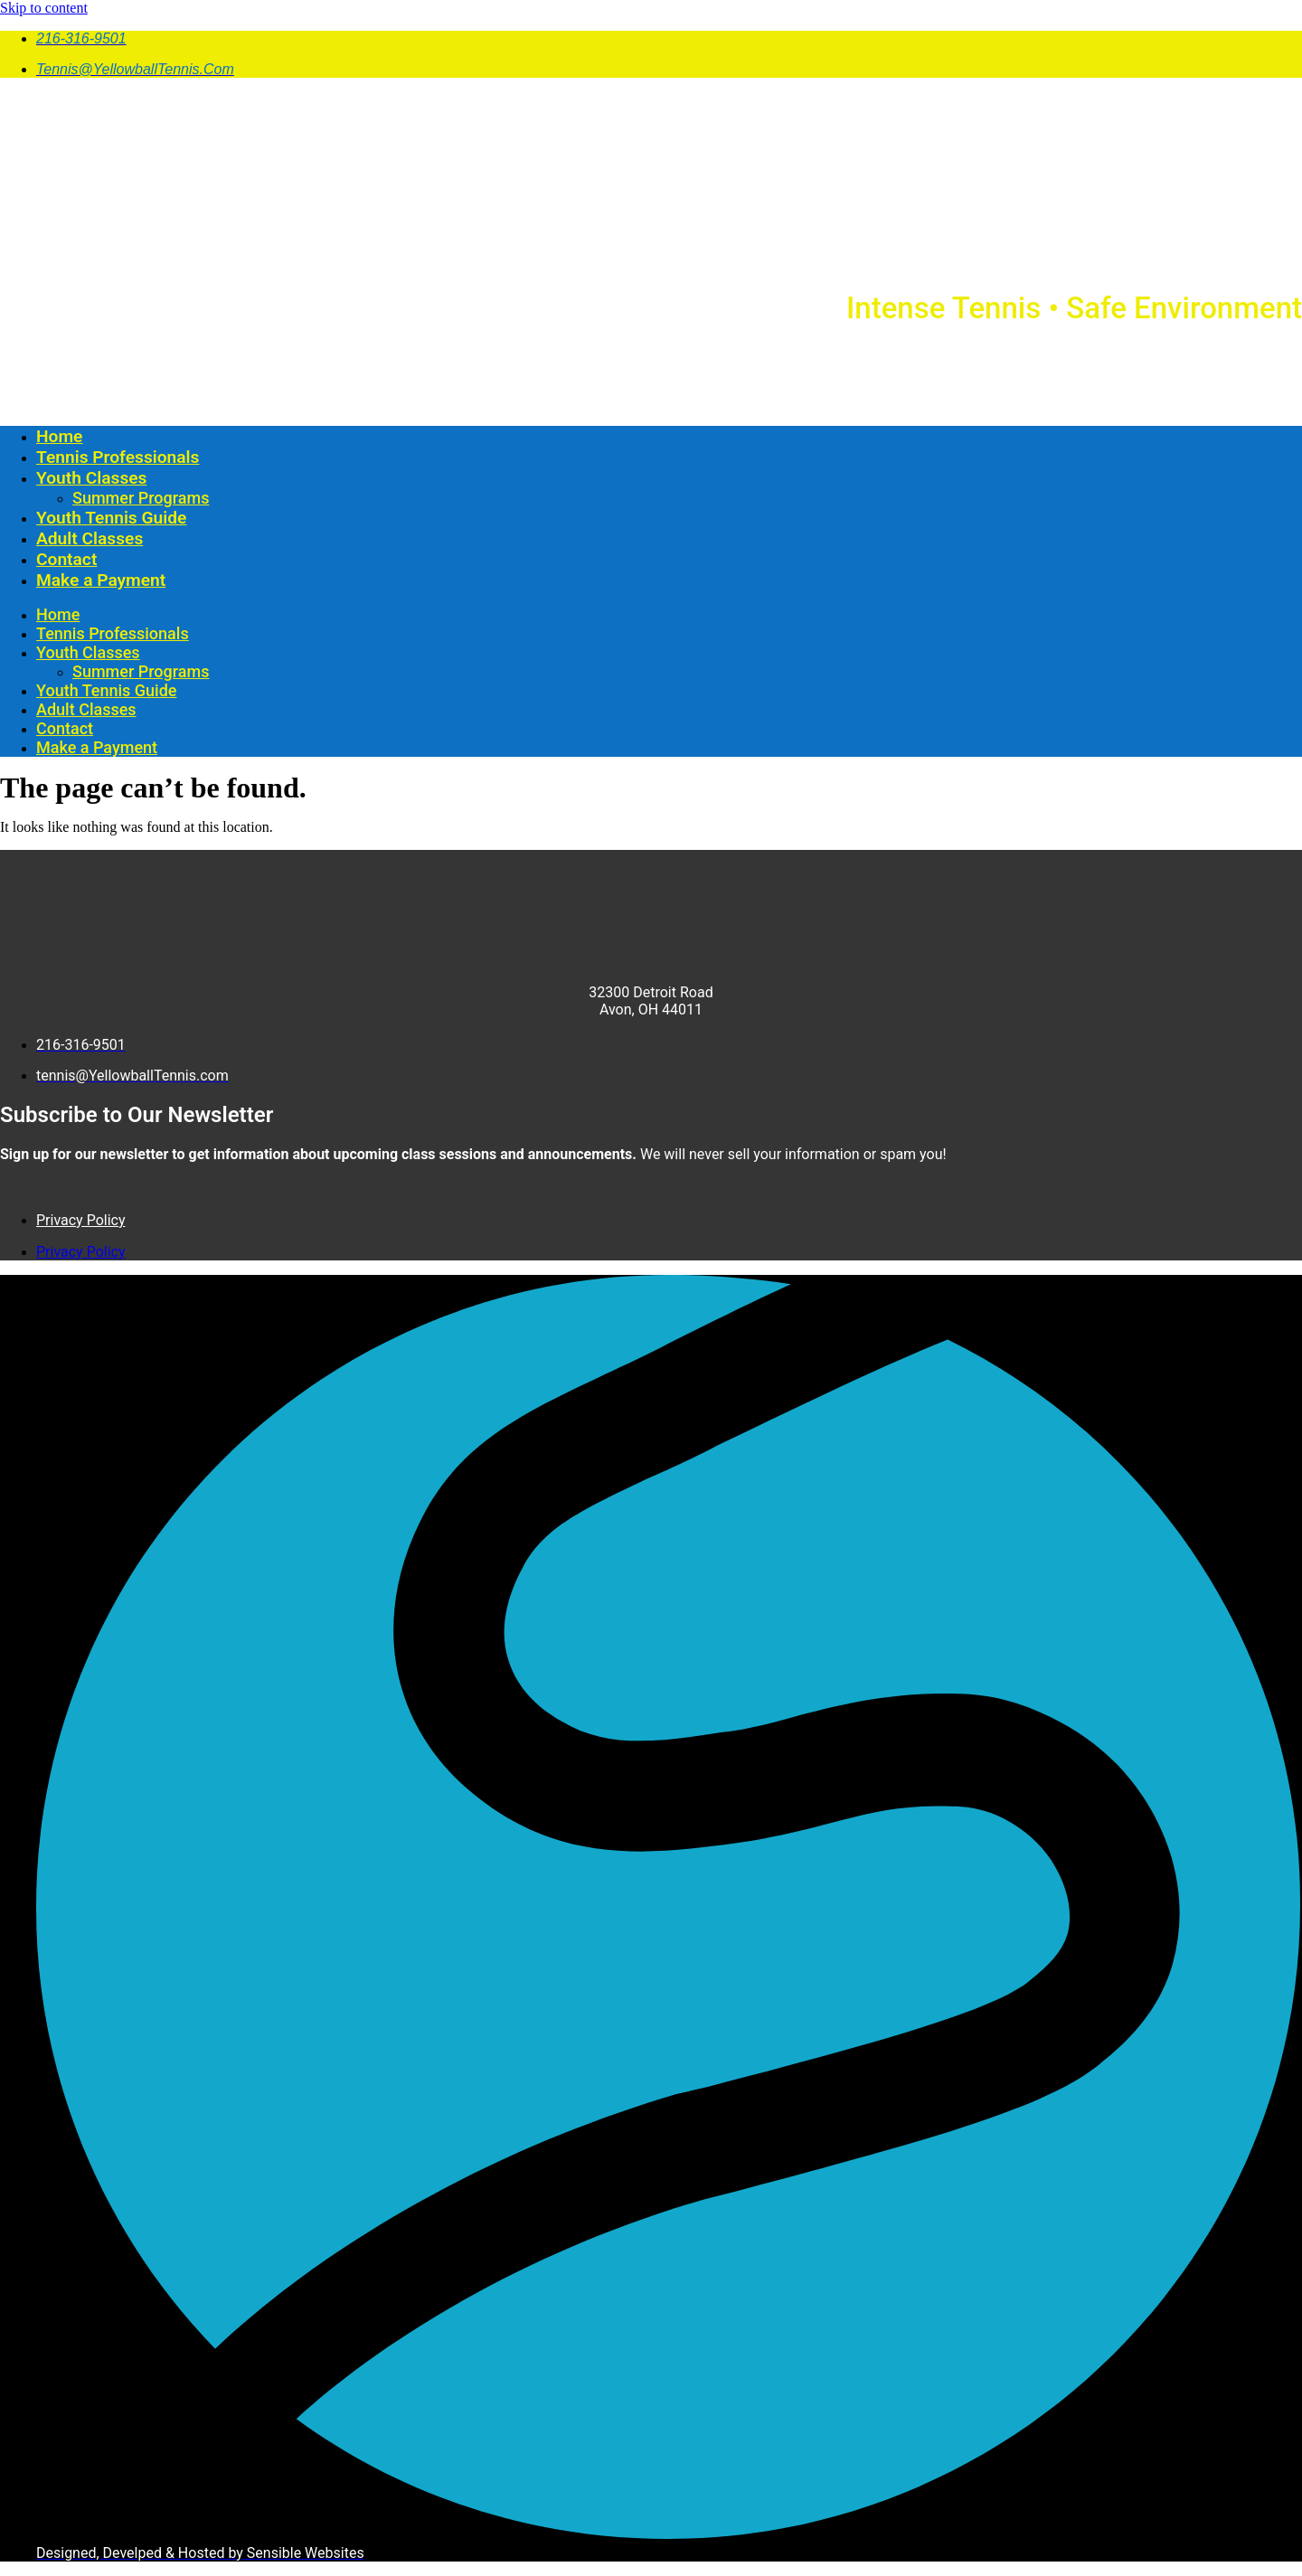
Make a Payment (100, 580)
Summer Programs (140, 497)
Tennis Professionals (117, 457)
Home (59, 436)
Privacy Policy (81, 1220)
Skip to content (44, 7)
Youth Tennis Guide (111, 517)
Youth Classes (91, 477)
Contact (66, 559)
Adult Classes (89, 538)
